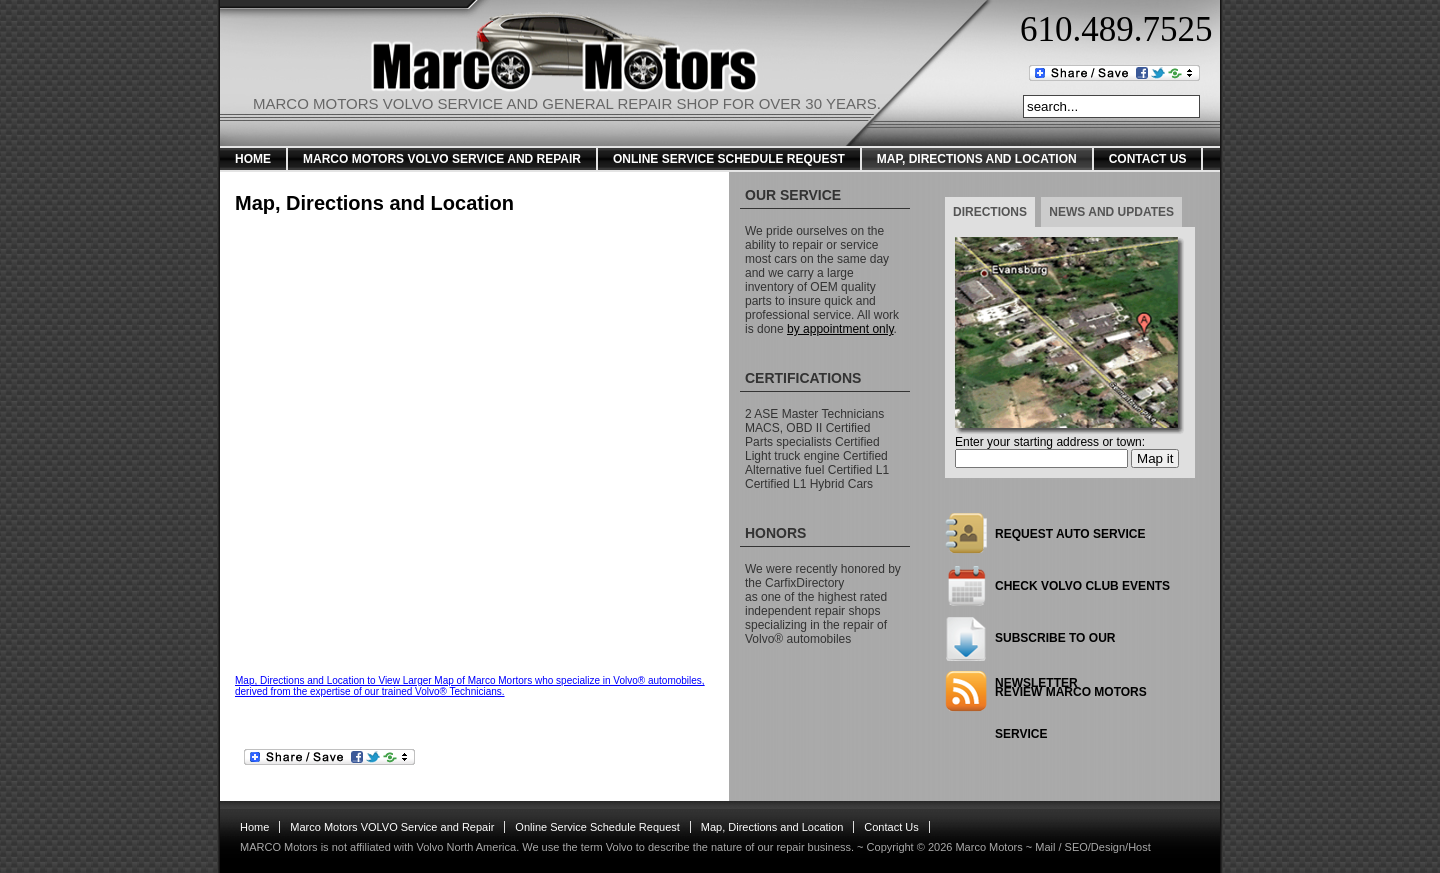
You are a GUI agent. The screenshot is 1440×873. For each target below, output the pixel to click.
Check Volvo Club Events (1082, 586)
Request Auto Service (1070, 534)
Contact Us (1148, 159)
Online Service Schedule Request (729, 159)
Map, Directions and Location (977, 159)
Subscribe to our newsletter (1055, 646)
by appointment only (840, 329)
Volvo (619, 847)
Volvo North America (466, 847)
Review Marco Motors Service (1071, 699)
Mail (1045, 847)
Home (253, 159)
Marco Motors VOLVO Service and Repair (442, 159)
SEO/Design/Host (1108, 847)
